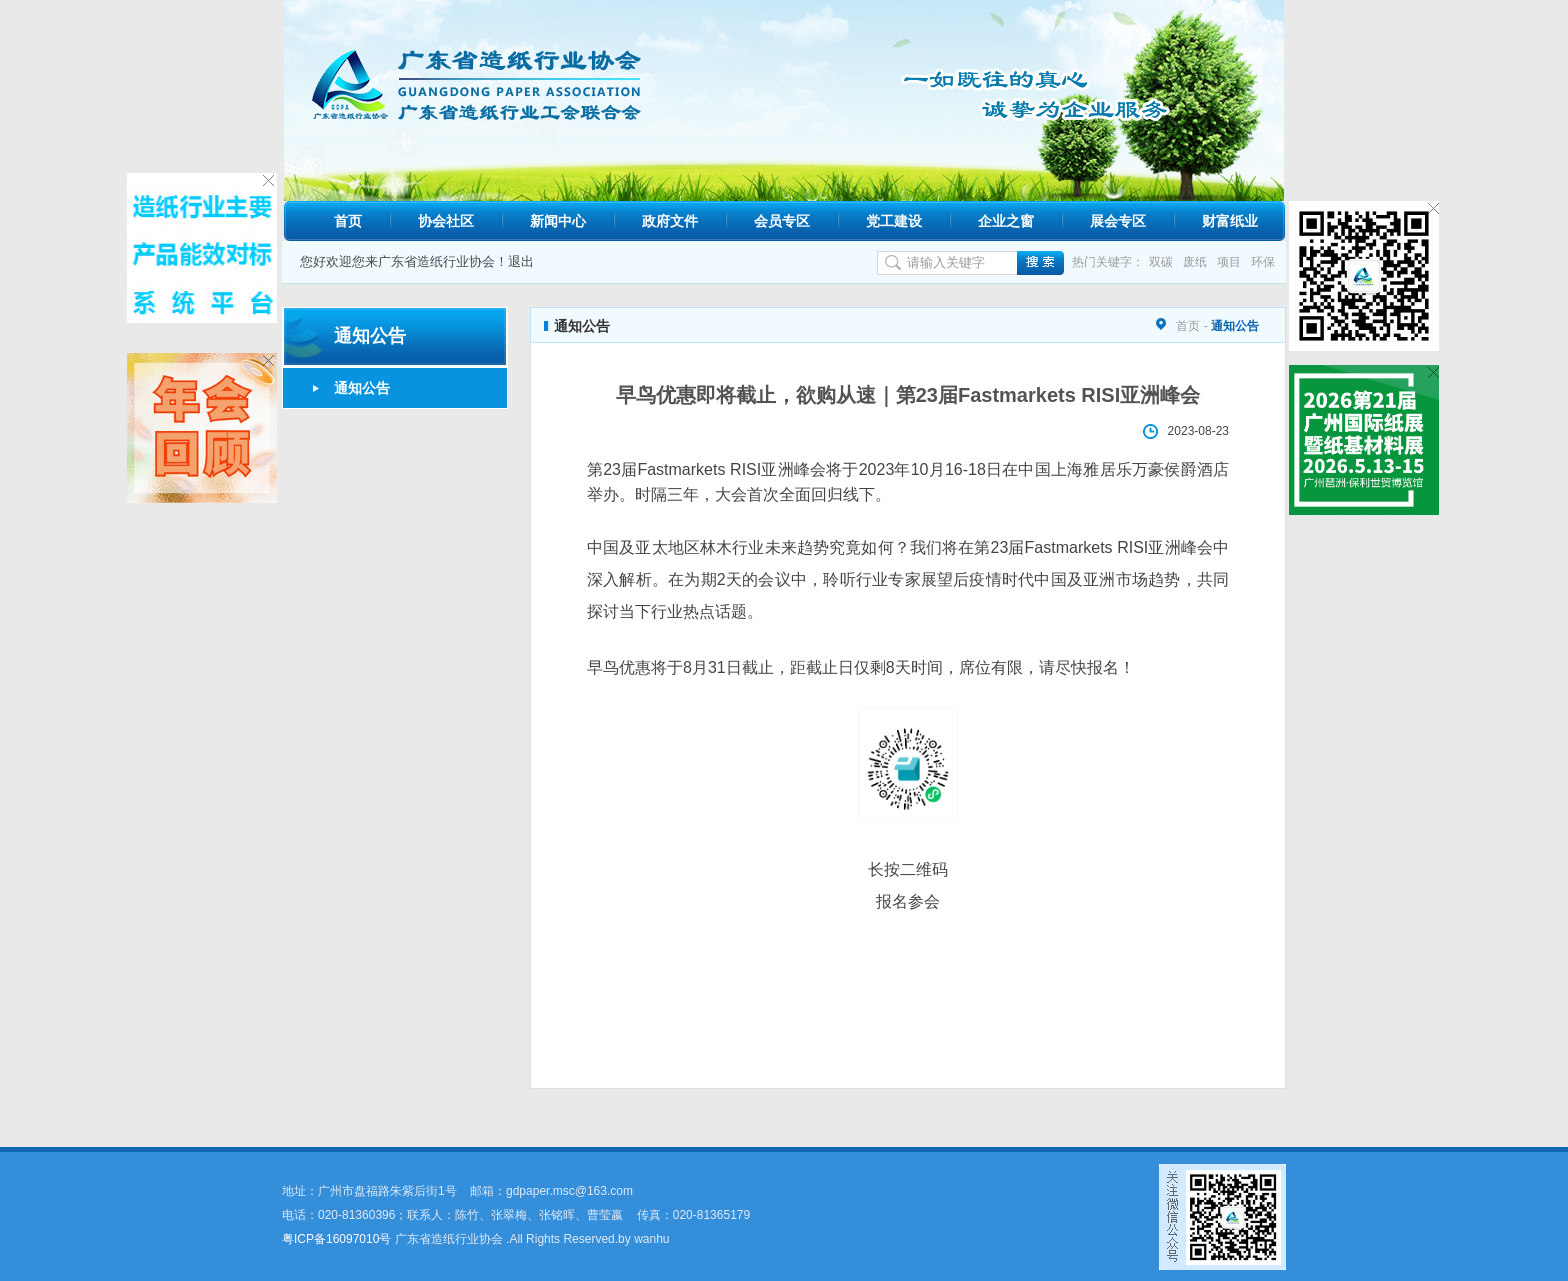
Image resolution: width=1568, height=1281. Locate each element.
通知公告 (362, 388)
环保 (1263, 262)
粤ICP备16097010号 (336, 1239)
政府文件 (670, 221)
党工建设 (894, 221)
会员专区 (782, 221)
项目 (1229, 262)
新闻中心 (558, 221)
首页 (348, 221)
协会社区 (446, 221)
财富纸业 (1230, 221)
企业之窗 (1006, 221)
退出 (521, 261)
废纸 (1195, 262)
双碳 (1161, 262)
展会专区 (1118, 221)
